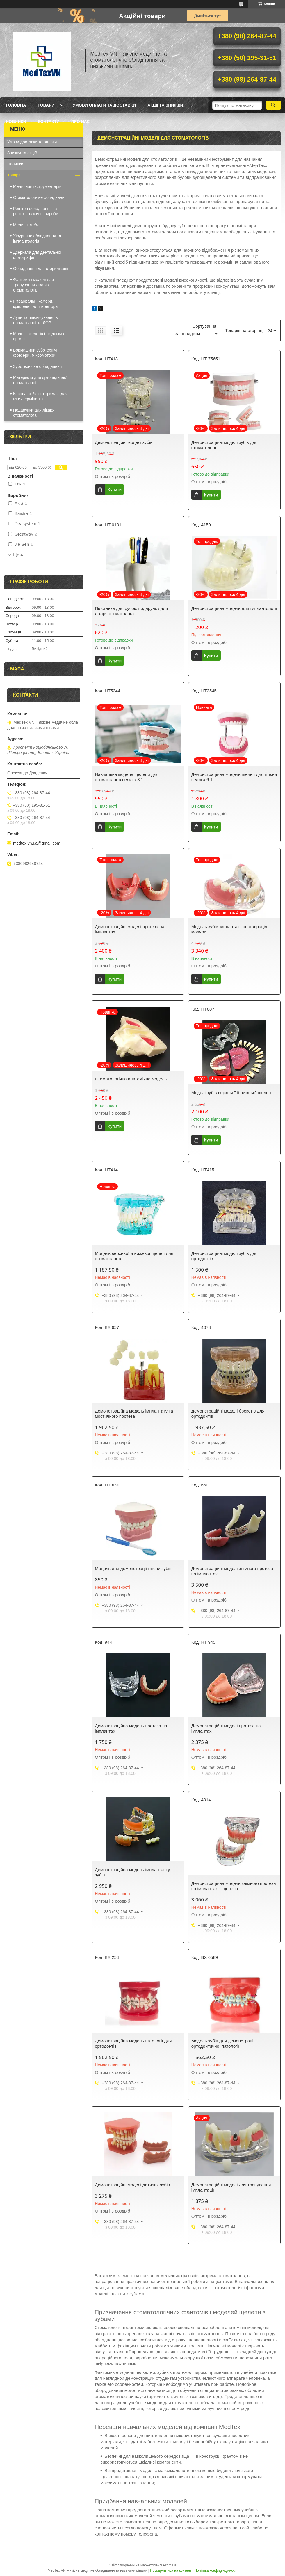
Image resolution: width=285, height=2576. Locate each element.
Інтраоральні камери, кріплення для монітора (35, 304)
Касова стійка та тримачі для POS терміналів (40, 396)
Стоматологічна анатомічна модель (131, 1078)
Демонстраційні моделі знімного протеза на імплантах (232, 1571)
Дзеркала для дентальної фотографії (37, 255)
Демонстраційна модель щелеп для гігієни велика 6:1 (234, 777)
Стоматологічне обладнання (40, 197)
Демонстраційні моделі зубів (123, 442)
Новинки (16, 121)
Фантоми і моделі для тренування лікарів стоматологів (33, 284)
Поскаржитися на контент (170, 2570)
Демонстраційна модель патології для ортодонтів (133, 2043)
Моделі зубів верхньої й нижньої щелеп (231, 1092)
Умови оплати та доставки (104, 105)
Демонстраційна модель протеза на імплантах (131, 1728)
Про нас (80, 121)
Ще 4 (18, 554)
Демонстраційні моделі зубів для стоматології (224, 445)
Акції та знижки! (165, 105)
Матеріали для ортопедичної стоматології (40, 380)
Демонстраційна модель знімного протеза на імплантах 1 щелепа (233, 1886)
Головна (16, 105)
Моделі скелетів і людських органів (38, 336)
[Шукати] (273, 105)
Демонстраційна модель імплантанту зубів (132, 1872)
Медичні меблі (26, 225)
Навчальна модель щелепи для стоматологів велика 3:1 (126, 777)
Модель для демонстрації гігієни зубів (133, 1568)
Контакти (49, 121)
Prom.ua (169, 2565)
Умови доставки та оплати (32, 142)
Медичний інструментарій (37, 186)
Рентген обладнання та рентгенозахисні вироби (35, 211)
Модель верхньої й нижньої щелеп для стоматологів (134, 1256)
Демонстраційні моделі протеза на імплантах (129, 929)
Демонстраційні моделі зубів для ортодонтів (224, 1256)
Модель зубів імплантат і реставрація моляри (229, 929)
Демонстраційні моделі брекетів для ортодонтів (228, 1413)
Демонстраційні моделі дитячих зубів (132, 2184)
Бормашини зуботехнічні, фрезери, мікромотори (36, 353)
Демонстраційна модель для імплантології (234, 608)
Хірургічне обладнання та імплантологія (37, 238)
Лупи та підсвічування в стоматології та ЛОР (35, 320)
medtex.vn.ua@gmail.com (36, 843)
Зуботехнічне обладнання (37, 366)
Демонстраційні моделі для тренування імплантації (231, 2187)
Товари (46, 105)
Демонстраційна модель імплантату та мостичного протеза (134, 1413)
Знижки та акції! (22, 153)
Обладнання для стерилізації (40, 268)
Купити (115, 489)
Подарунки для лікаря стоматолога (33, 413)
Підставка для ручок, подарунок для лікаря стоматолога (131, 611)
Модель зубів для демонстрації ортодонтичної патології (222, 2043)
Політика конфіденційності (215, 2570)
